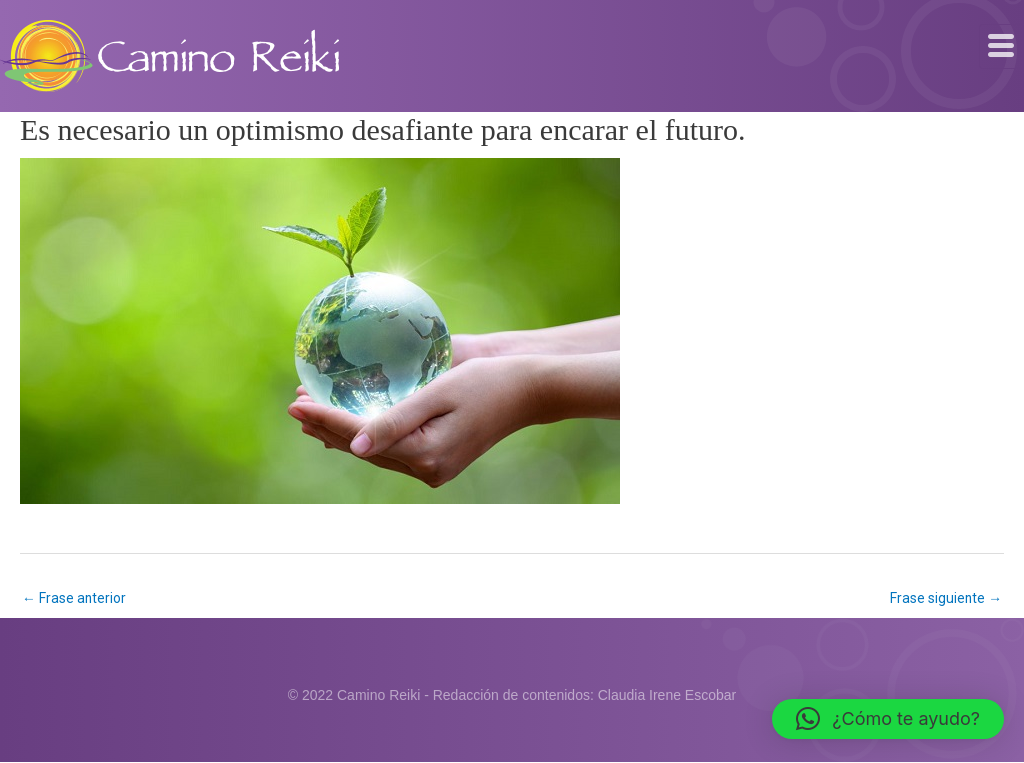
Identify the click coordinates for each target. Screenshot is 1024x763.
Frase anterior (74, 598)
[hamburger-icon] (1001, 46)
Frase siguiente (945, 598)
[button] (888, 719)
